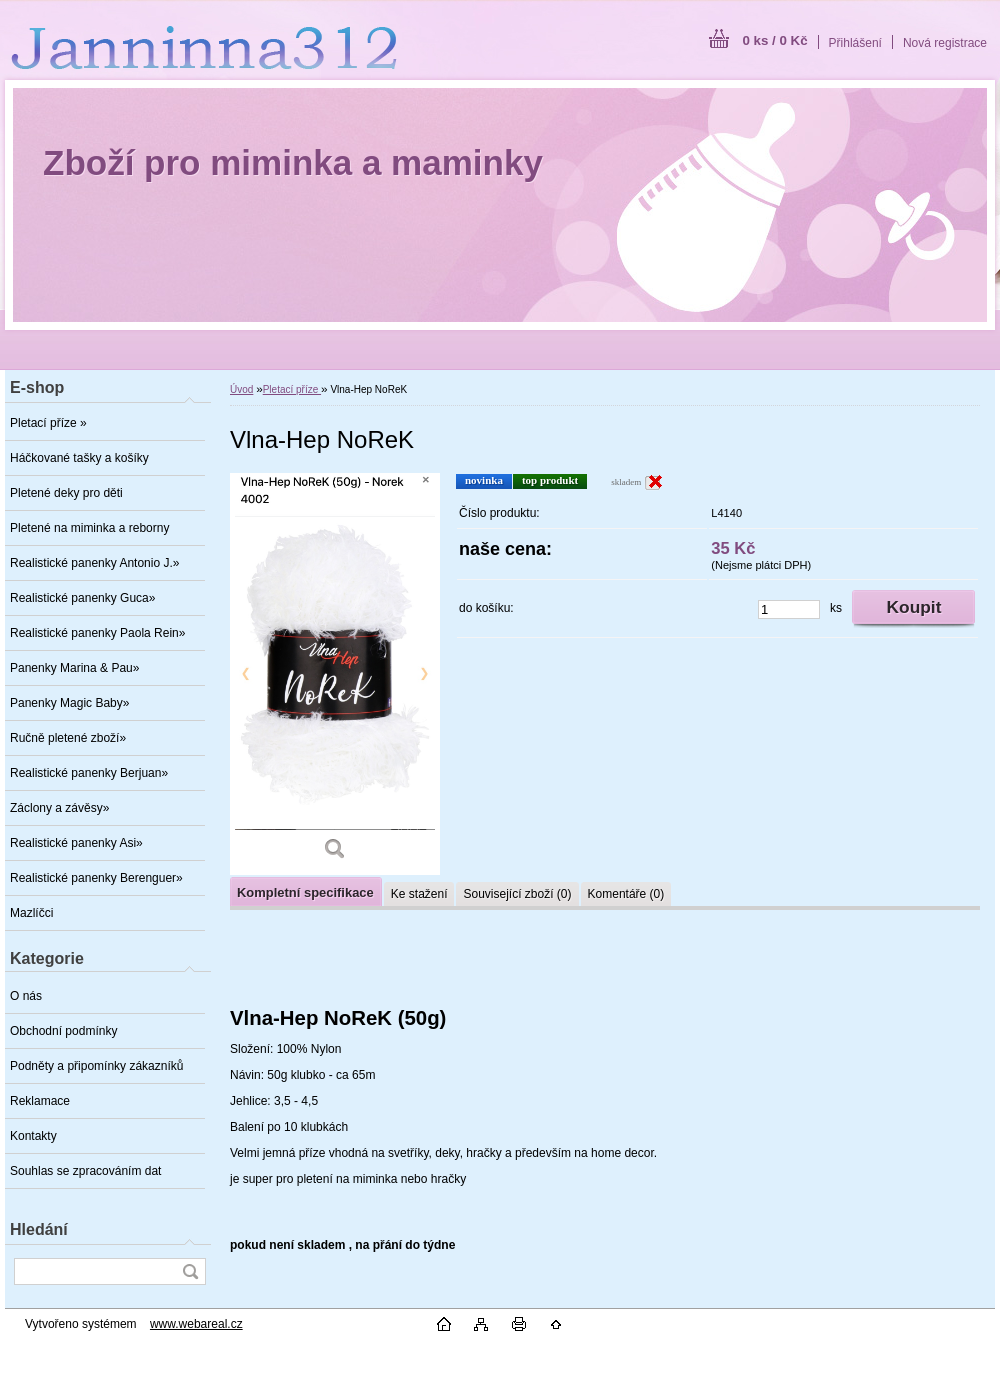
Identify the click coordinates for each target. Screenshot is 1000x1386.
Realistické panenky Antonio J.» (94, 563)
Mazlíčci (31, 913)
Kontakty (33, 1136)
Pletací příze (292, 389)
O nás (26, 996)
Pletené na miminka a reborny (89, 528)
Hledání (39, 1229)
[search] (190, 1271)
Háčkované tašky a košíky (79, 458)
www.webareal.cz (196, 1324)
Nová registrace (945, 43)
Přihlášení (855, 43)
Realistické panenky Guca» (82, 598)
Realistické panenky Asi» (76, 843)
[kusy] (789, 609)
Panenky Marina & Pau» (74, 668)
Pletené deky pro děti (66, 493)
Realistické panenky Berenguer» (96, 878)
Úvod (241, 389)
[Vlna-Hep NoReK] (335, 674)
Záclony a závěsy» (59, 808)
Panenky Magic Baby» (69, 703)
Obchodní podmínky (63, 1031)
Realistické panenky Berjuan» (89, 773)
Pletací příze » (48, 423)
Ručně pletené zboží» (68, 738)
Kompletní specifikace (305, 892)
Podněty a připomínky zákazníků (96, 1066)
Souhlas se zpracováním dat (85, 1171)
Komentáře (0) (626, 894)
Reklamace (40, 1101)
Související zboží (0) (517, 894)
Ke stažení (419, 894)
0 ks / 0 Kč (774, 40)
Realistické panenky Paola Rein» (97, 633)
